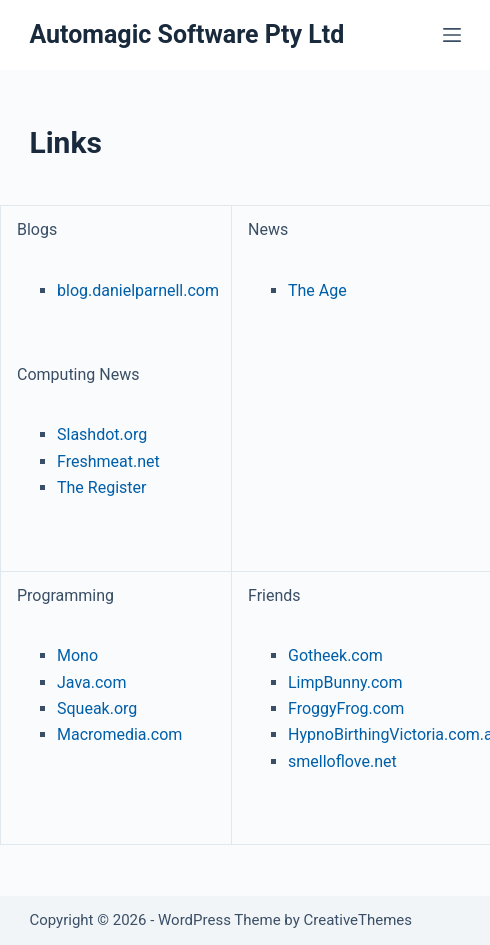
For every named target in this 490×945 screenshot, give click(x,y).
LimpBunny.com (345, 682)
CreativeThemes (358, 920)
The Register (101, 487)
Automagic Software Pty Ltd (186, 34)
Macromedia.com (119, 734)
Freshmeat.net (108, 461)
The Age (317, 290)
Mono (77, 655)
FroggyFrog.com (346, 708)
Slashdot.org (102, 434)
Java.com (92, 682)
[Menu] (452, 35)
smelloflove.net (342, 761)
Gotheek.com (335, 655)
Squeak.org (97, 708)
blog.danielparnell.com (138, 290)
